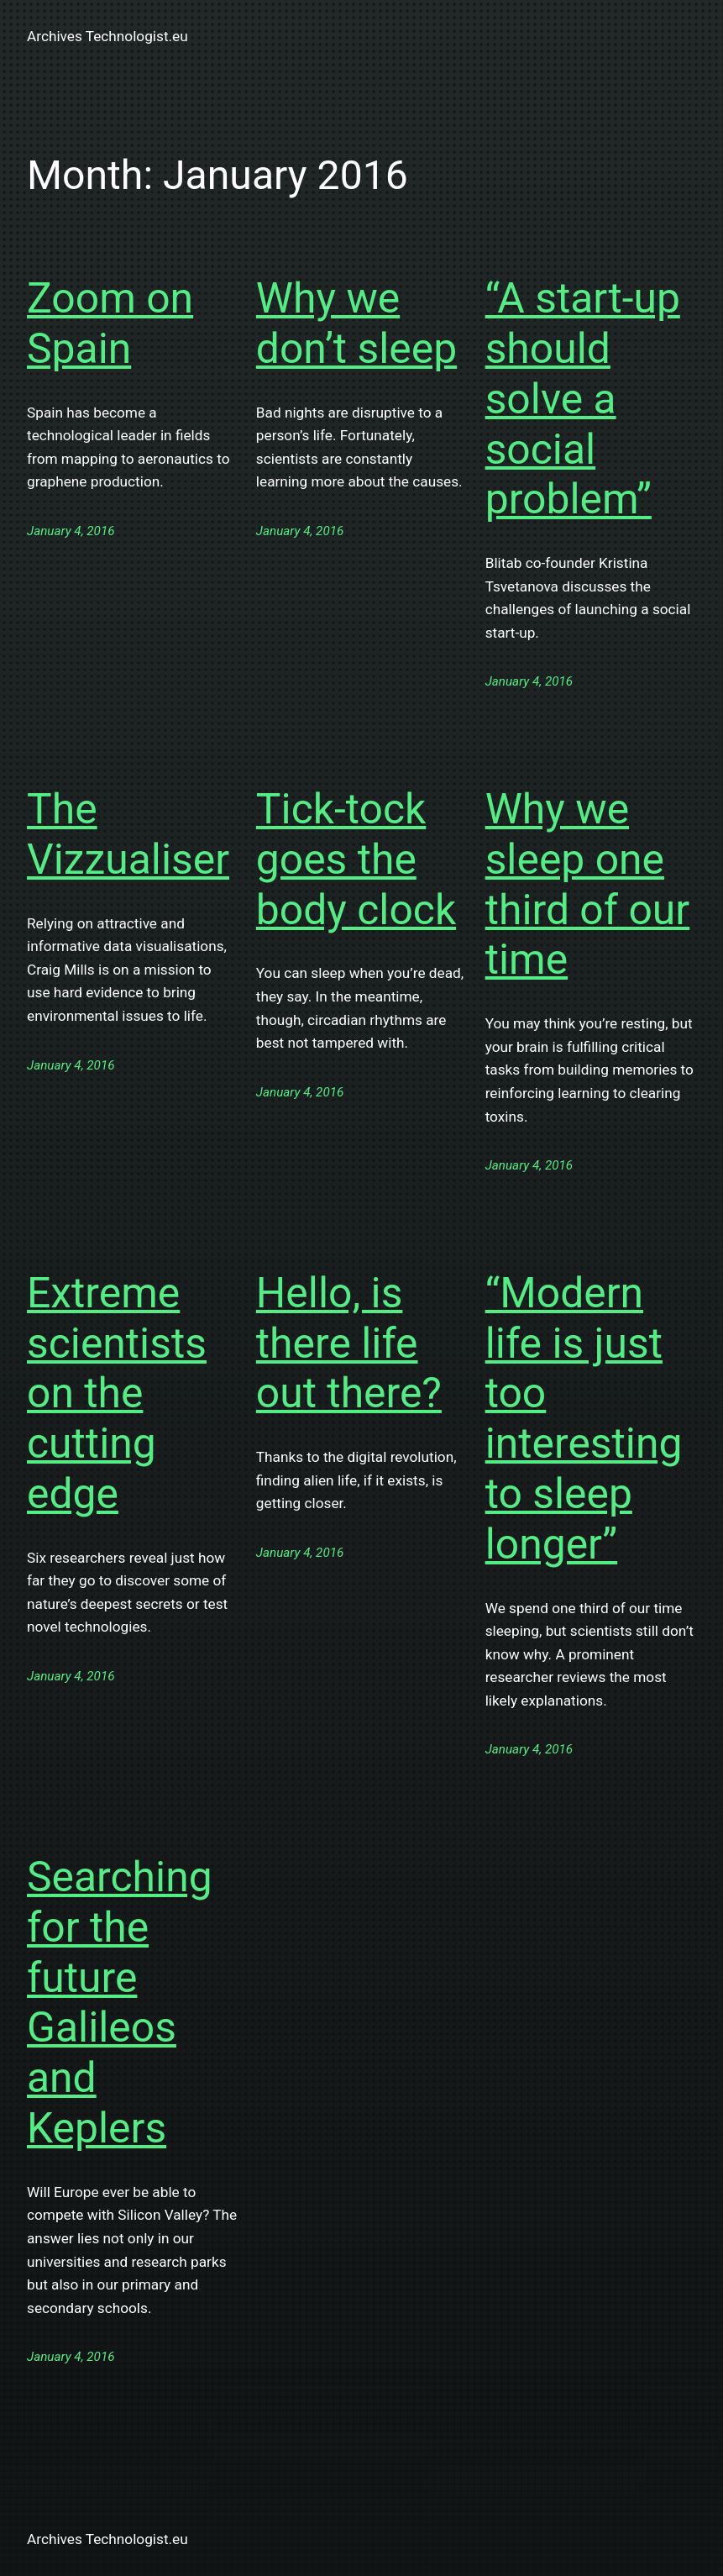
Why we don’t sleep (356, 323)
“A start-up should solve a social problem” (582, 398)
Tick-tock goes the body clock (356, 859)
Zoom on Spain (110, 323)
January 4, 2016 (70, 531)
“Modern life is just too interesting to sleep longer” (584, 1419)
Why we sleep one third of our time (587, 884)
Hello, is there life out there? (349, 1343)
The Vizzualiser (128, 834)
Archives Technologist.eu (107, 36)
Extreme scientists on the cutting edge (117, 1393)
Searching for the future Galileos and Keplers (119, 2003)
